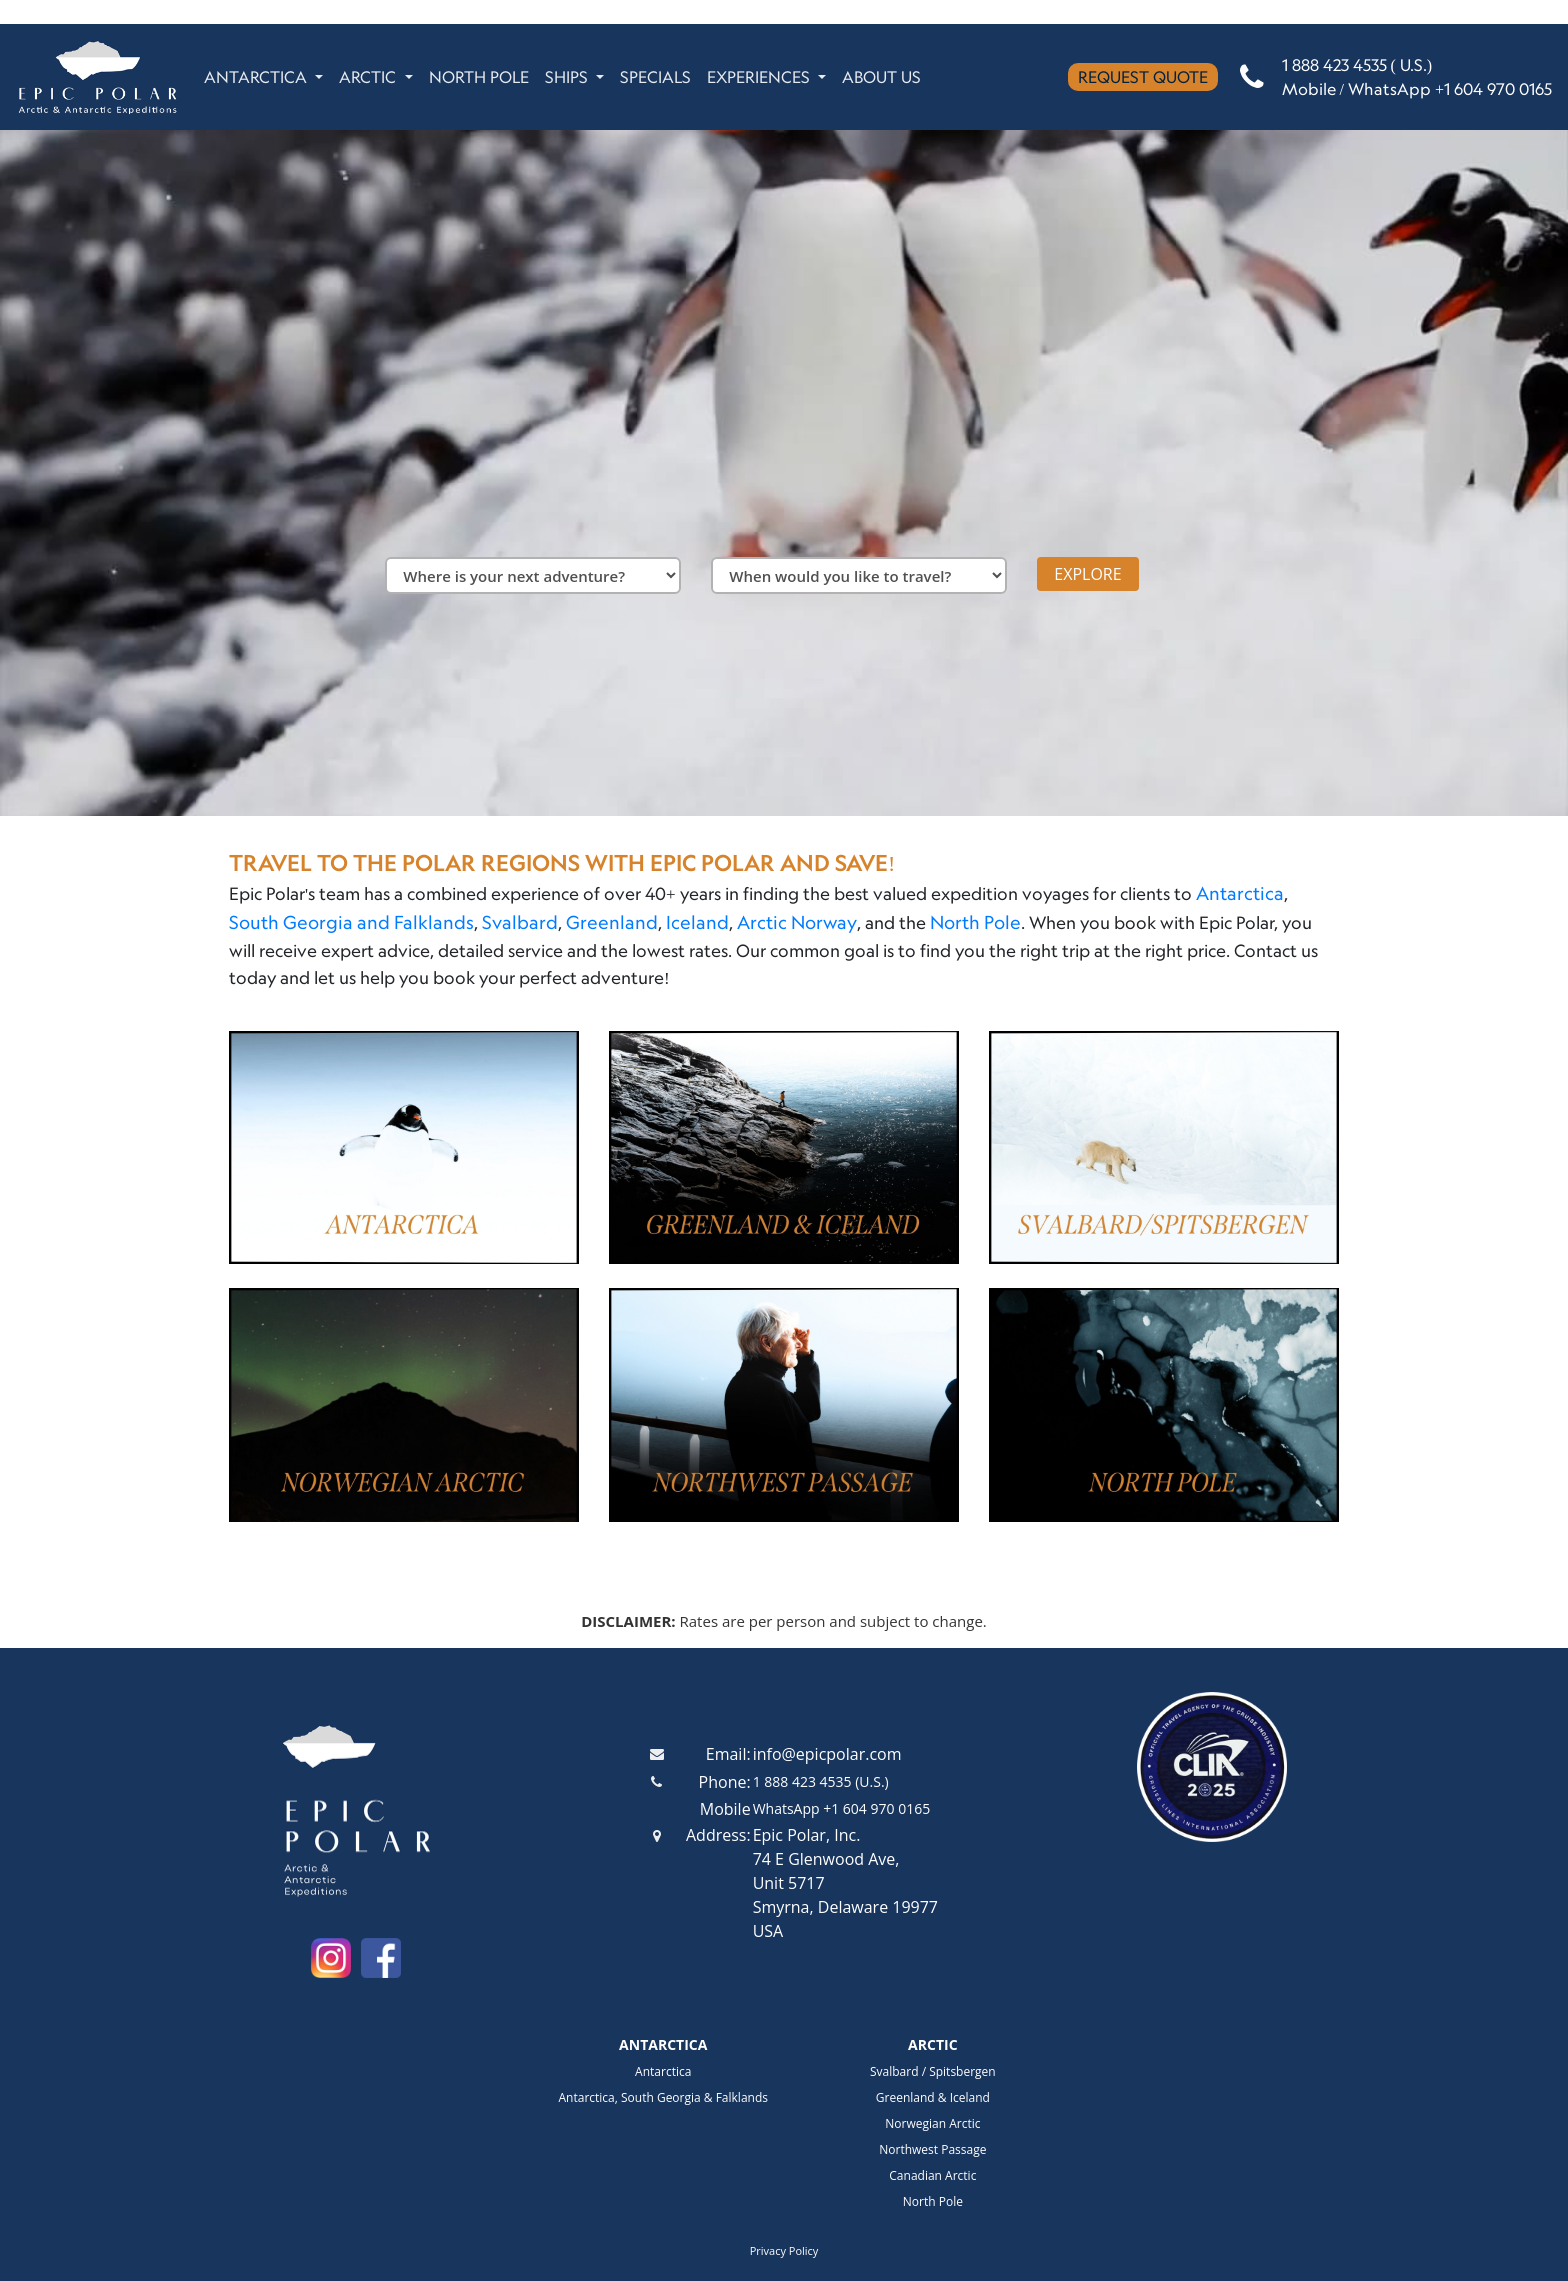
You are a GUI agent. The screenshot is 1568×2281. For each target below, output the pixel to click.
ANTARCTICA (257, 77)
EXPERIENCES (760, 77)
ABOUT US (881, 77)
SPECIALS (655, 77)
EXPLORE (1087, 574)
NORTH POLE (479, 77)
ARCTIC (369, 77)
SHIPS (568, 77)
